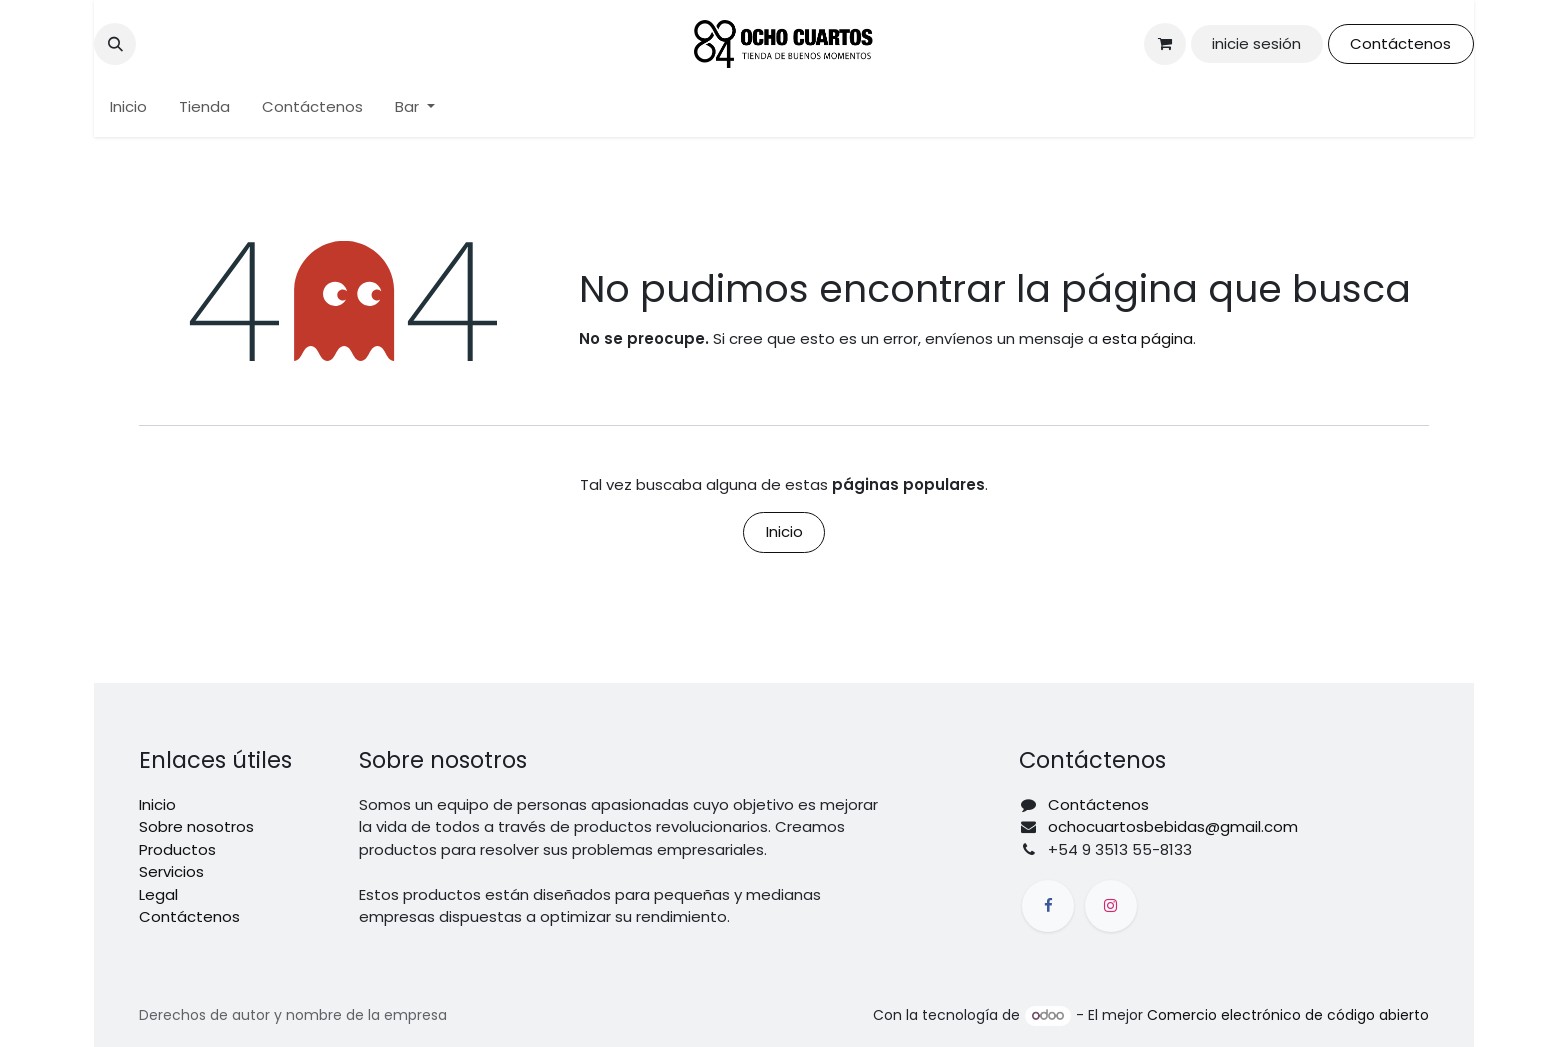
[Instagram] (1111, 906)
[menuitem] (128, 107)
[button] (115, 44)
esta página (1147, 338)
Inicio (784, 531)
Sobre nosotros (196, 826)
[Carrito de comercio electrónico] (1165, 44)
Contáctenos (1400, 43)
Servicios (171, 871)
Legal (158, 894)
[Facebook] (1048, 906)
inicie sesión (1256, 43)
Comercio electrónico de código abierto (1288, 1015)
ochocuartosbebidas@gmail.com (1173, 826)
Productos (177, 849)
